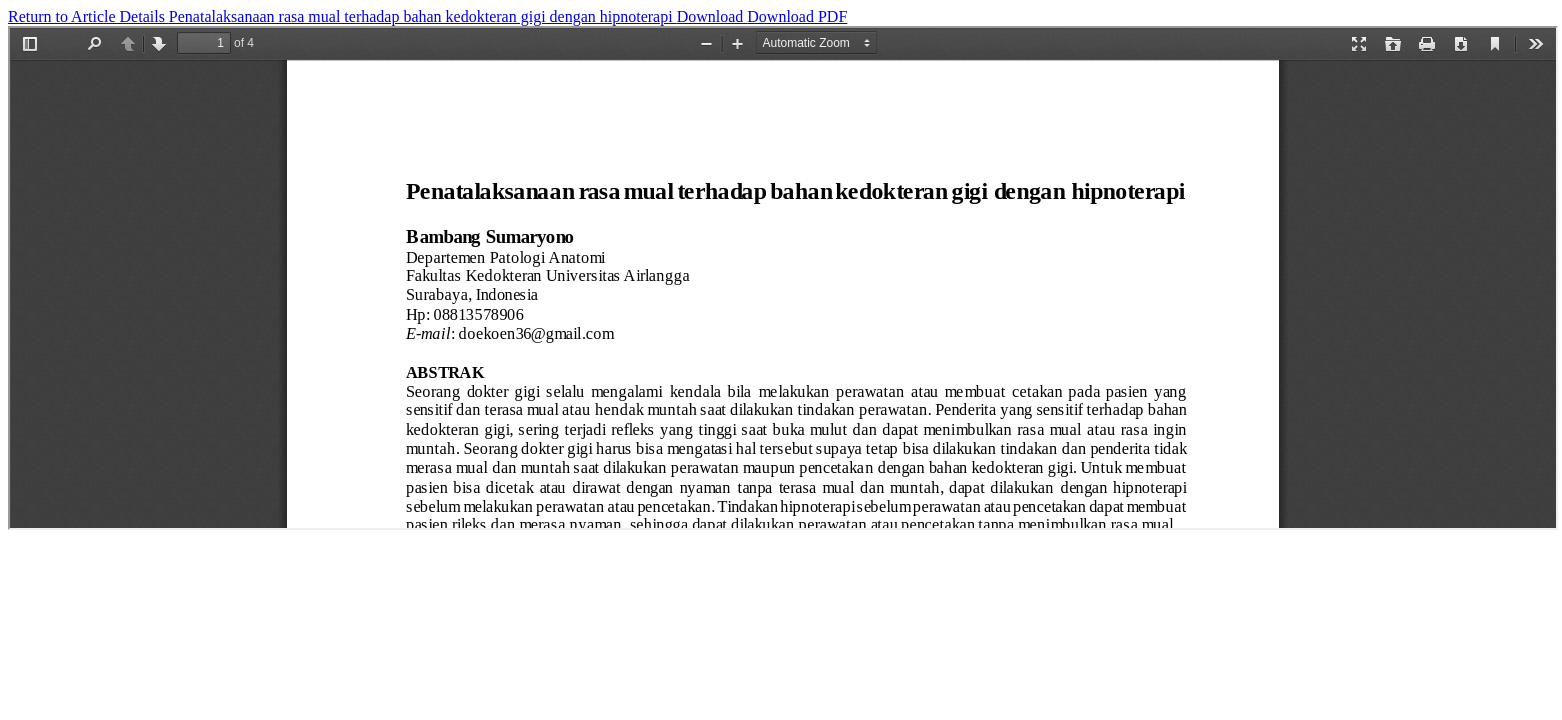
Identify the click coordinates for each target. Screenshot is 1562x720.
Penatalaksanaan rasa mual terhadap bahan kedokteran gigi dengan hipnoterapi (423, 16)
